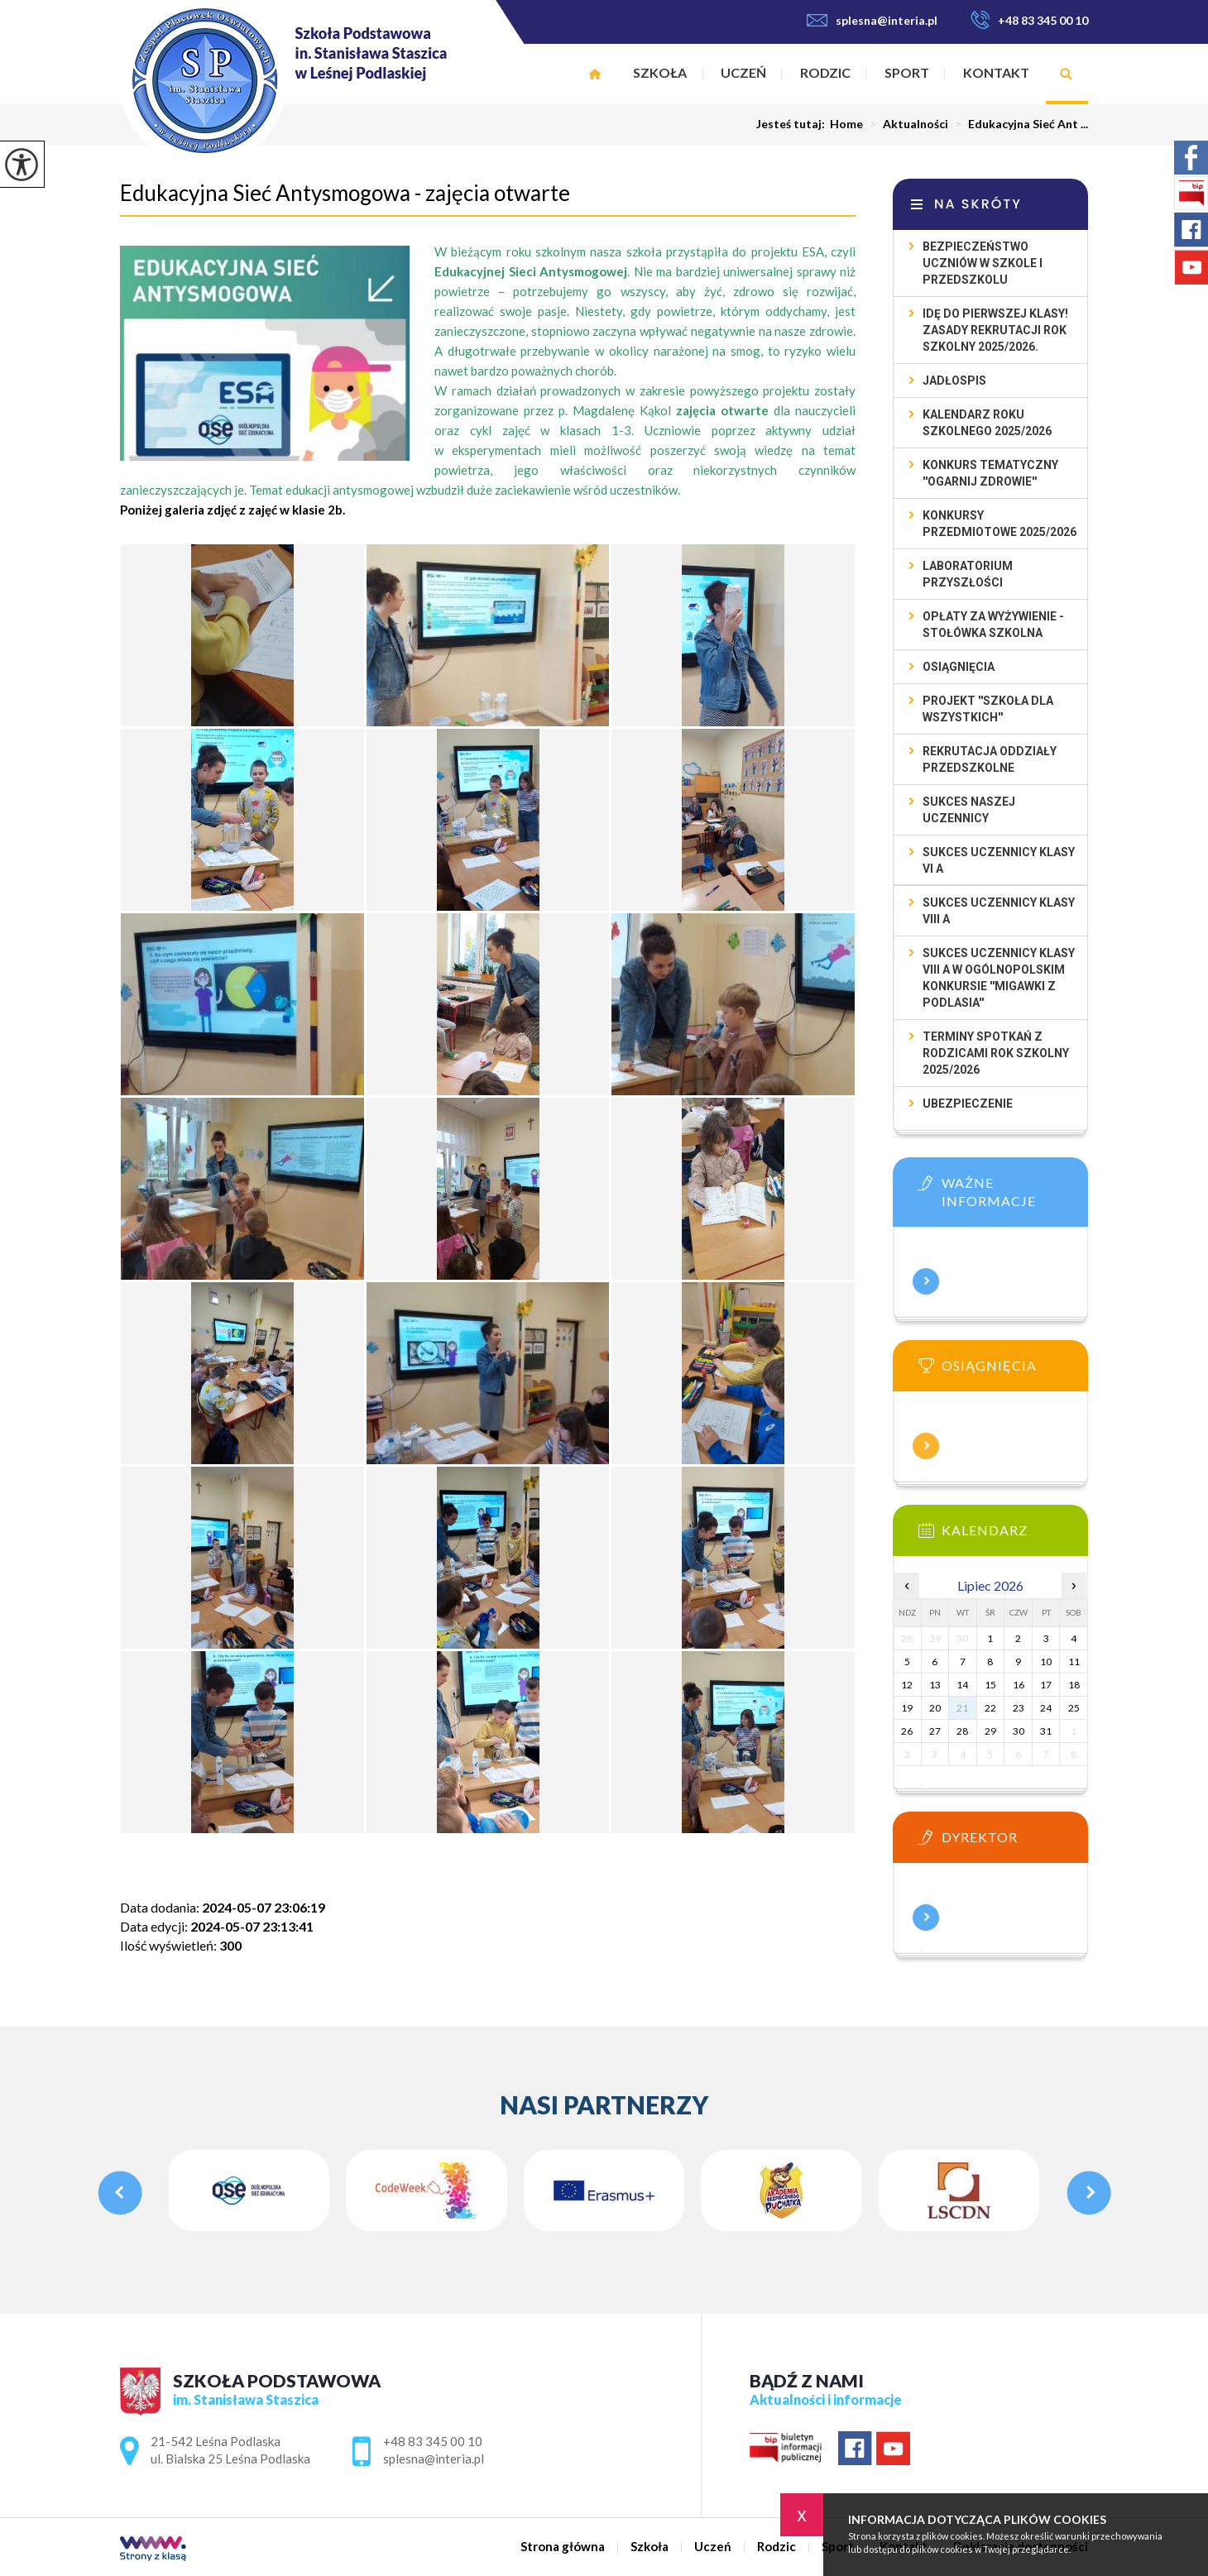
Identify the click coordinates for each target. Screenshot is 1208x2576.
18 (1074, 1684)
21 (962, 1708)
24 (1046, 1708)
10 (1046, 1661)
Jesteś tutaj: (793, 124)
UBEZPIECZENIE (968, 1103)
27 (935, 1731)
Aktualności (905, 124)
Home (846, 124)
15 (990, 1684)
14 (962, 1684)
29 (990, 1731)
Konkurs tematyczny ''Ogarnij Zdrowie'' (990, 473)
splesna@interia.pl (872, 20)
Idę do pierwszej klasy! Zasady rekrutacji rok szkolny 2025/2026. (995, 330)
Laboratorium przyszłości (968, 574)
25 (1074, 1708)
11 (1074, 1661)
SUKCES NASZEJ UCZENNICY (969, 810)
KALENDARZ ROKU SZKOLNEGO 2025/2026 (987, 423)
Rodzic (825, 72)
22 (990, 1708)
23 (1018, 1708)
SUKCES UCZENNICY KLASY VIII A (999, 911)
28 (962, 1731)
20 (935, 1708)
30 (1018, 1731)
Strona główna (595, 74)
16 (1018, 1684)
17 (1046, 1684)
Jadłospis (954, 380)
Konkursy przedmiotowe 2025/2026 (999, 524)
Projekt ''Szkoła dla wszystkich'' (988, 709)
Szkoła (660, 72)
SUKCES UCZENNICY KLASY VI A (999, 860)
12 (907, 1684)
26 (907, 1731)
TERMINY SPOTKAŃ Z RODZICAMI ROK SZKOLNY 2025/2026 (996, 1053)
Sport (906, 72)
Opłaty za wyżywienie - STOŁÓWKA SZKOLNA (993, 624)
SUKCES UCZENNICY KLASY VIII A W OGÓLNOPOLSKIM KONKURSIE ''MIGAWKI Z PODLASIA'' (999, 977)
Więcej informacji (926, 1281)
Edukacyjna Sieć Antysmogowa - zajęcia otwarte (345, 193)
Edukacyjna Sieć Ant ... (1018, 124)
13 (935, 1684)
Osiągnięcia (959, 666)
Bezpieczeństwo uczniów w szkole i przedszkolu (983, 263)
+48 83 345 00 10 (1029, 20)
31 (1046, 1731)
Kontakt (996, 72)
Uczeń (743, 72)
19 (907, 1708)
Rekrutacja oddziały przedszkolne (990, 759)
